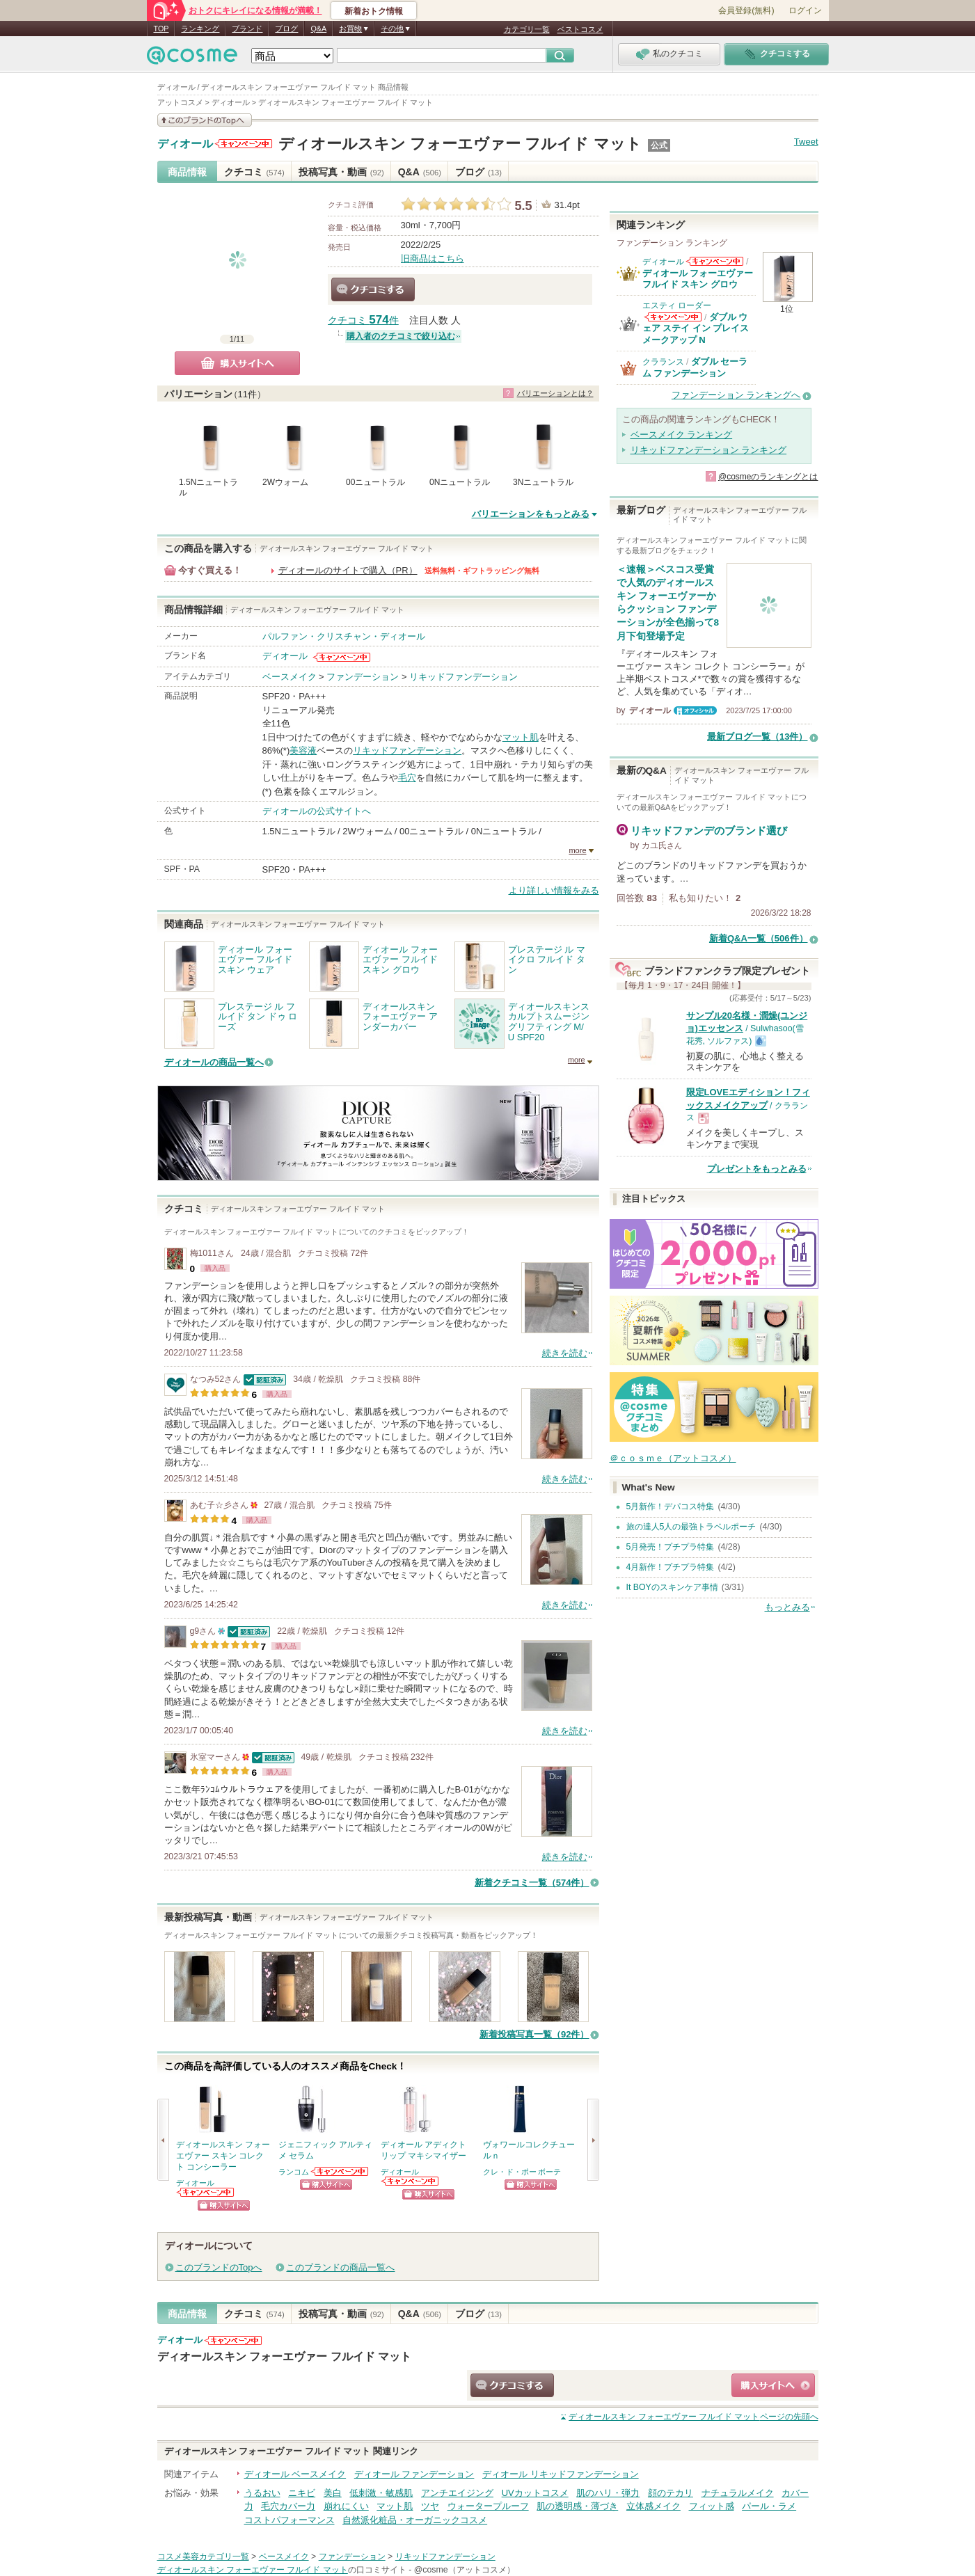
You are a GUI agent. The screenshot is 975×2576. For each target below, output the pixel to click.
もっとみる (787, 1607)
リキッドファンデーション (463, 676)
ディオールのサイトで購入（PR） (348, 570)
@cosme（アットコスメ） (464, 2570)
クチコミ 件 (363, 320)
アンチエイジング (457, 2493)
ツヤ (430, 2506)
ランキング (200, 28)
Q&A (318, 28)
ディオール (185, 144)
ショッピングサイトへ (224, 2205)
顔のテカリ (670, 2493)
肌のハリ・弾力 (608, 2493)
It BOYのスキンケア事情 (672, 1587)
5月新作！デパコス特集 (670, 1506)
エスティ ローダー (676, 305)
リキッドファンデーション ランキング (709, 450)
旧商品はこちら (432, 258)
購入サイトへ (237, 363)
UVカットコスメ (535, 2493)
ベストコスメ (580, 29)
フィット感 (711, 2506)
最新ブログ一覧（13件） (757, 736)
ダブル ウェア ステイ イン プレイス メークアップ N (696, 328)
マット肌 (520, 737)
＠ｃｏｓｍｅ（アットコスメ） (673, 1458)
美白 (333, 2493)
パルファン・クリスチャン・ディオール (343, 636)
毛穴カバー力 (288, 2506)
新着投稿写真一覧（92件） (534, 2034)
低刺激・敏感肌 (381, 2493)
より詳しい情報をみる (554, 890)
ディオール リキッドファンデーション (560, 2474)
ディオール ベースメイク (295, 2474)
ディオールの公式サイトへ (316, 811)
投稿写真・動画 (341, 171)
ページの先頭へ (693, 2417)
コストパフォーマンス (289, 2520)
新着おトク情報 (373, 11)
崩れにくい (346, 2506)
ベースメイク (289, 676)
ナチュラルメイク (737, 2493)
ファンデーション (362, 676)
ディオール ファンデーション (414, 2474)
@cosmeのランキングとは (768, 477)
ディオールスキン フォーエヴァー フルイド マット (459, 143)
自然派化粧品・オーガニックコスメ (414, 2520)
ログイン (805, 10)
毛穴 (407, 777)
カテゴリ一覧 (527, 29)
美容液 (303, 750)
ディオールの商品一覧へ (214, 1062)
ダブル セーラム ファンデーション (695, 367)
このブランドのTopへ (218, 2267)
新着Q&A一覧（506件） (758, 938)
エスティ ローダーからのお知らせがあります (673, 316)
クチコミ (254, 171)
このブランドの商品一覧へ (340, 2267)
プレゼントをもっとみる (757, 1168)
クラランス (663, 362)
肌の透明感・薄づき (577, 2506)
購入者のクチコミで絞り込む (401, 336)
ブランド (247, 28)
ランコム (293, 2172)
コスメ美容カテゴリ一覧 (203, 2556)
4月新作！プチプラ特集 (670, 1567)
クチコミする (373, 289)
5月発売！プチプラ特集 (670, 1547)
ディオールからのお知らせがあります (243, 143)
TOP (161, 28)
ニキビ (301, 2493)
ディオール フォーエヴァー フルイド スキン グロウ (698, 278)
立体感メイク (653, 2506)
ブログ (286, 28)
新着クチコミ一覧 (532, 1882)
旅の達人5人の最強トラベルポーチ (691, 1527)
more (577, 850)
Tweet (806, 141)
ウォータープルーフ (488, 2506)
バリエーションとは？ (555, 393)
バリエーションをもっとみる (530, 514)
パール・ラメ (769, 2506)
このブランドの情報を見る (204, 120)
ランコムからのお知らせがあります (340, 2171)
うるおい (262, 2493)
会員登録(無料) (746, 10)
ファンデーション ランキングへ (736, 395)
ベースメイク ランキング (682, 434)
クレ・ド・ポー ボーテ (522, 2172)
